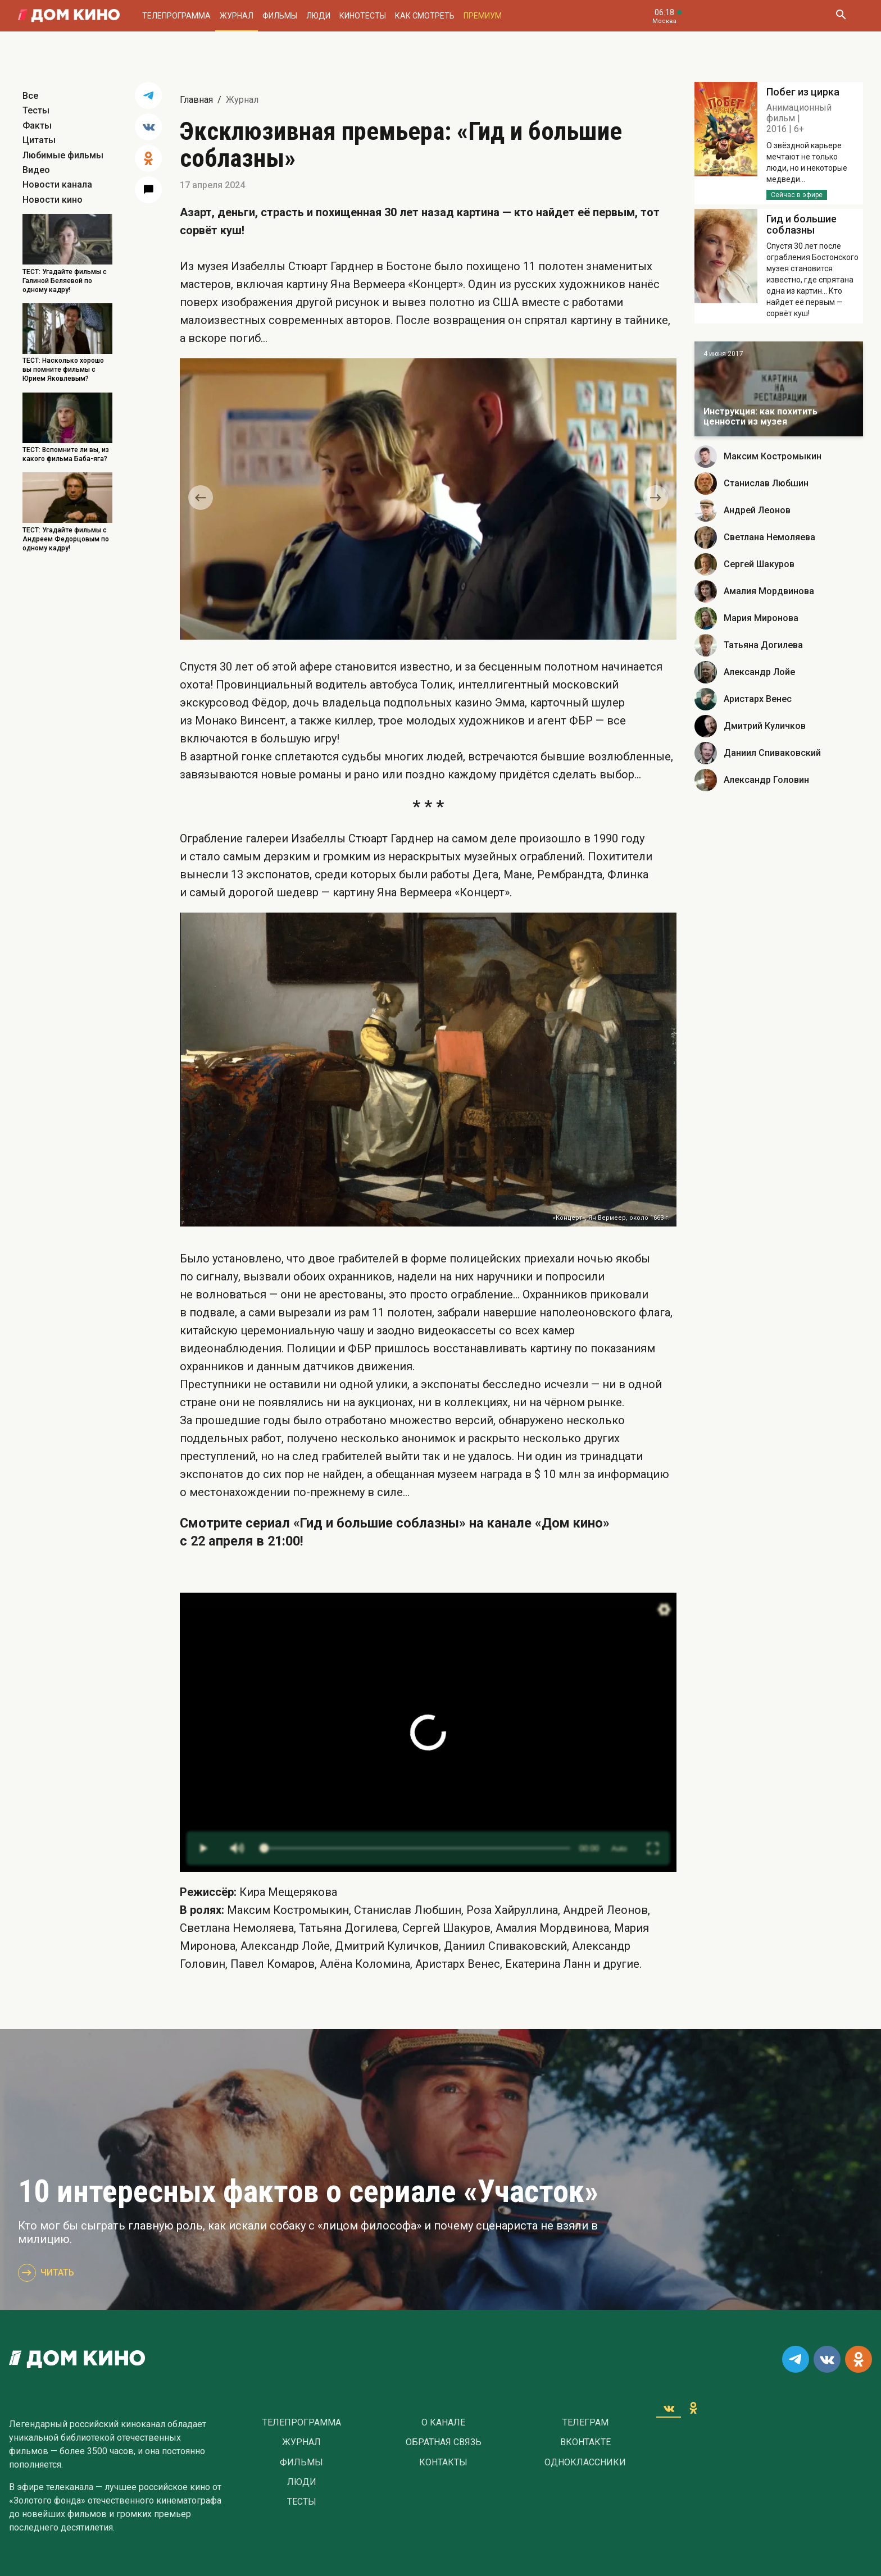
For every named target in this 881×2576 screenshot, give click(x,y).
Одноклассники (585, 2463)
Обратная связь (444, 2442)
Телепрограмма (176, 15)
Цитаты (39, 140)
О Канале (443, 2423)
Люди (318, 15)
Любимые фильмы (62, 155)
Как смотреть (425, 15)
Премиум (483, 15)
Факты (37, 125)
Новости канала (57, 184)
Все (30, 95)
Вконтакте (585, 2442)
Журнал (236, 15)
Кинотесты (362, 15)
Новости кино (52, 199)
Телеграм (585, 2423)
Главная (196, 99)
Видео (36, 170)
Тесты (35, 110)
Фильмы (279, 15)
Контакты (443, 2463)
